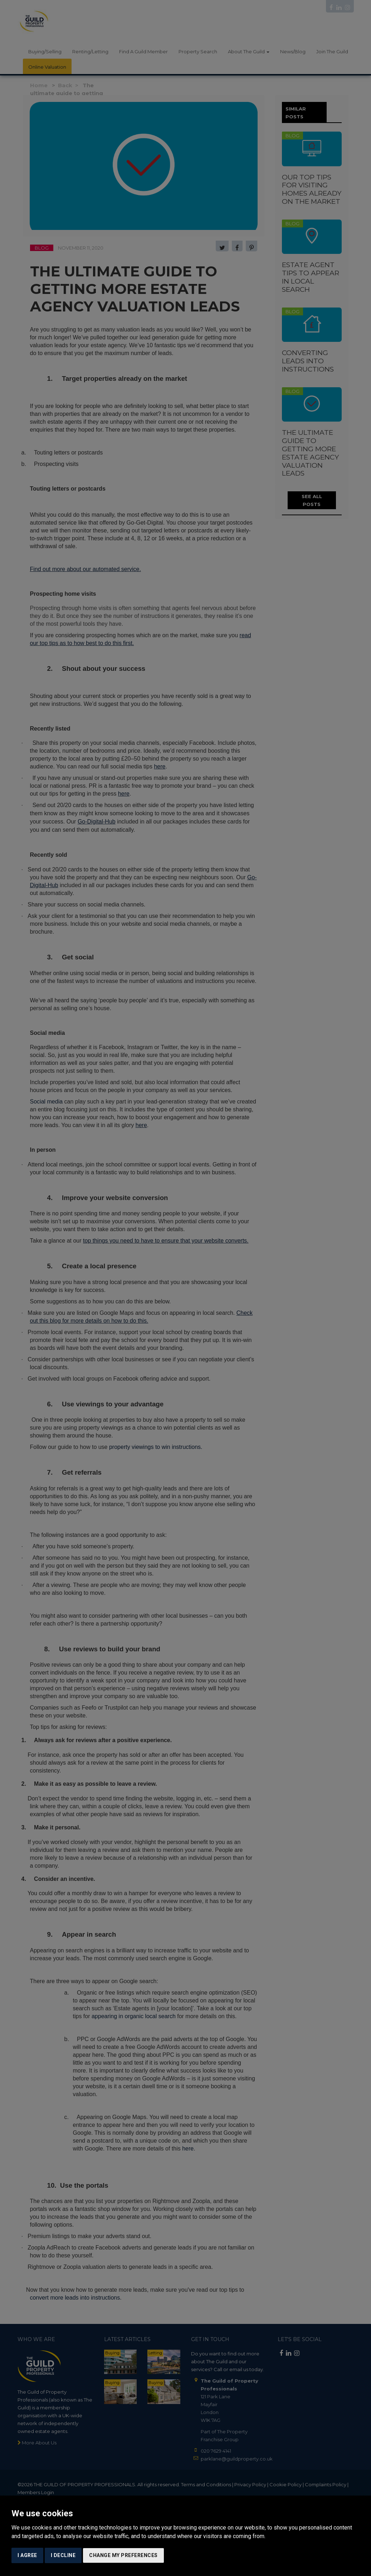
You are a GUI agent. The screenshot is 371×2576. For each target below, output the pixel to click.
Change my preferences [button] (123, 2555)
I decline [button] (63, 2555)
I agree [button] (27, 2555)
